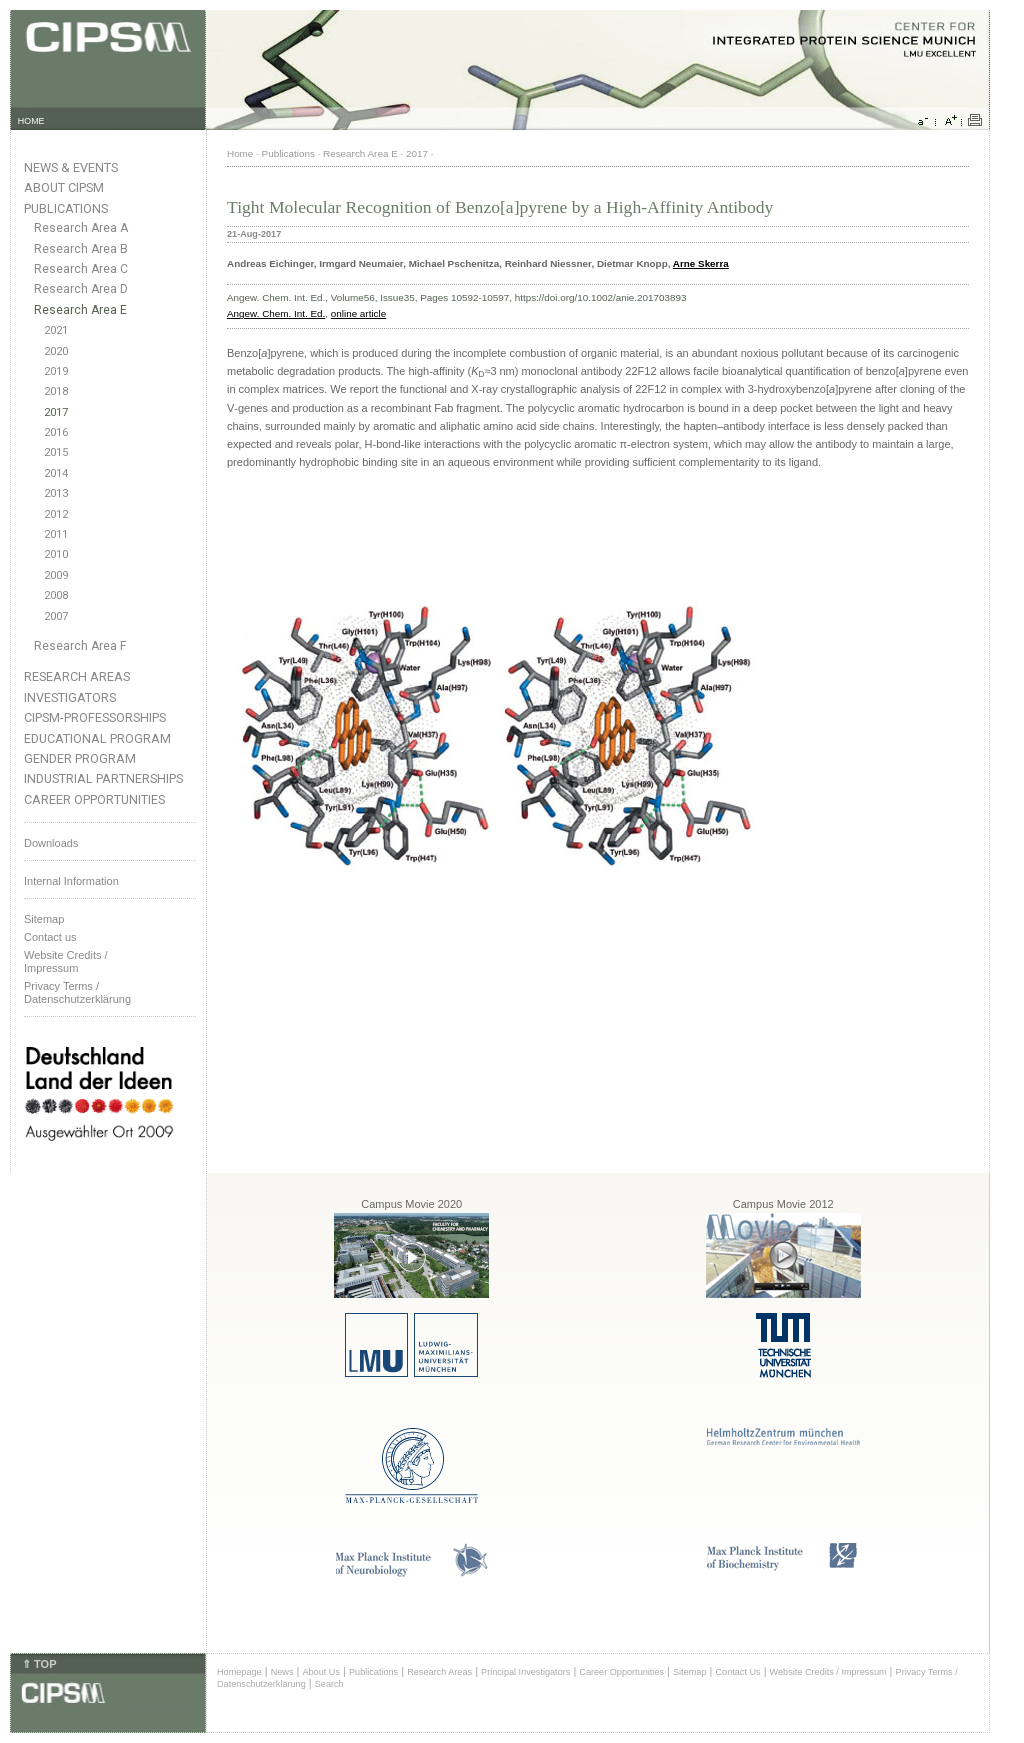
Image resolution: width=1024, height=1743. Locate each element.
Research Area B (81, 249)
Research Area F (80, 646)
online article (358, 313)
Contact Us (737, 1672)
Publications (66, 208)
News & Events (71, 167)
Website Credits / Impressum (828, 1672)
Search (329, 1684)
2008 (56, 595)
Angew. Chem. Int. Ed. (276, 313)
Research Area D (81, 289)
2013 (56, 493)
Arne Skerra (701, 263)
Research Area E (80, 310)
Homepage (239, 1672)
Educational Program (97, 738)
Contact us (50, 937)
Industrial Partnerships (103, 778)
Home (240, 153)
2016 (56, 432)
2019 (56, 371)
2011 (56, 534)
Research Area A (81, 228)
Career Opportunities (94, 799)
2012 (56, 514)
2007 (56, 616)
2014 (56, 473)
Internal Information (71, 881)
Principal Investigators (525, 1672)
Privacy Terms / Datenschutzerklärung (77, 992)
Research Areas (77, 676)
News (282, 1672)
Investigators (70, 697)
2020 (56, 351)
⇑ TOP (39, 1664)
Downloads (51, 843)
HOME (31, 121)
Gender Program (80, 758)
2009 (56, 575)
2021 (56, 330)
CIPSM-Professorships (95, 717)
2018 (56, 391)
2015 (56, 452)
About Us (321, 1672)
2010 (56, 554)
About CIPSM (64, 187)
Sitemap (44, 919)
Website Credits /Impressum (66, 961)
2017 (56, 412)
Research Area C (81, 269)
